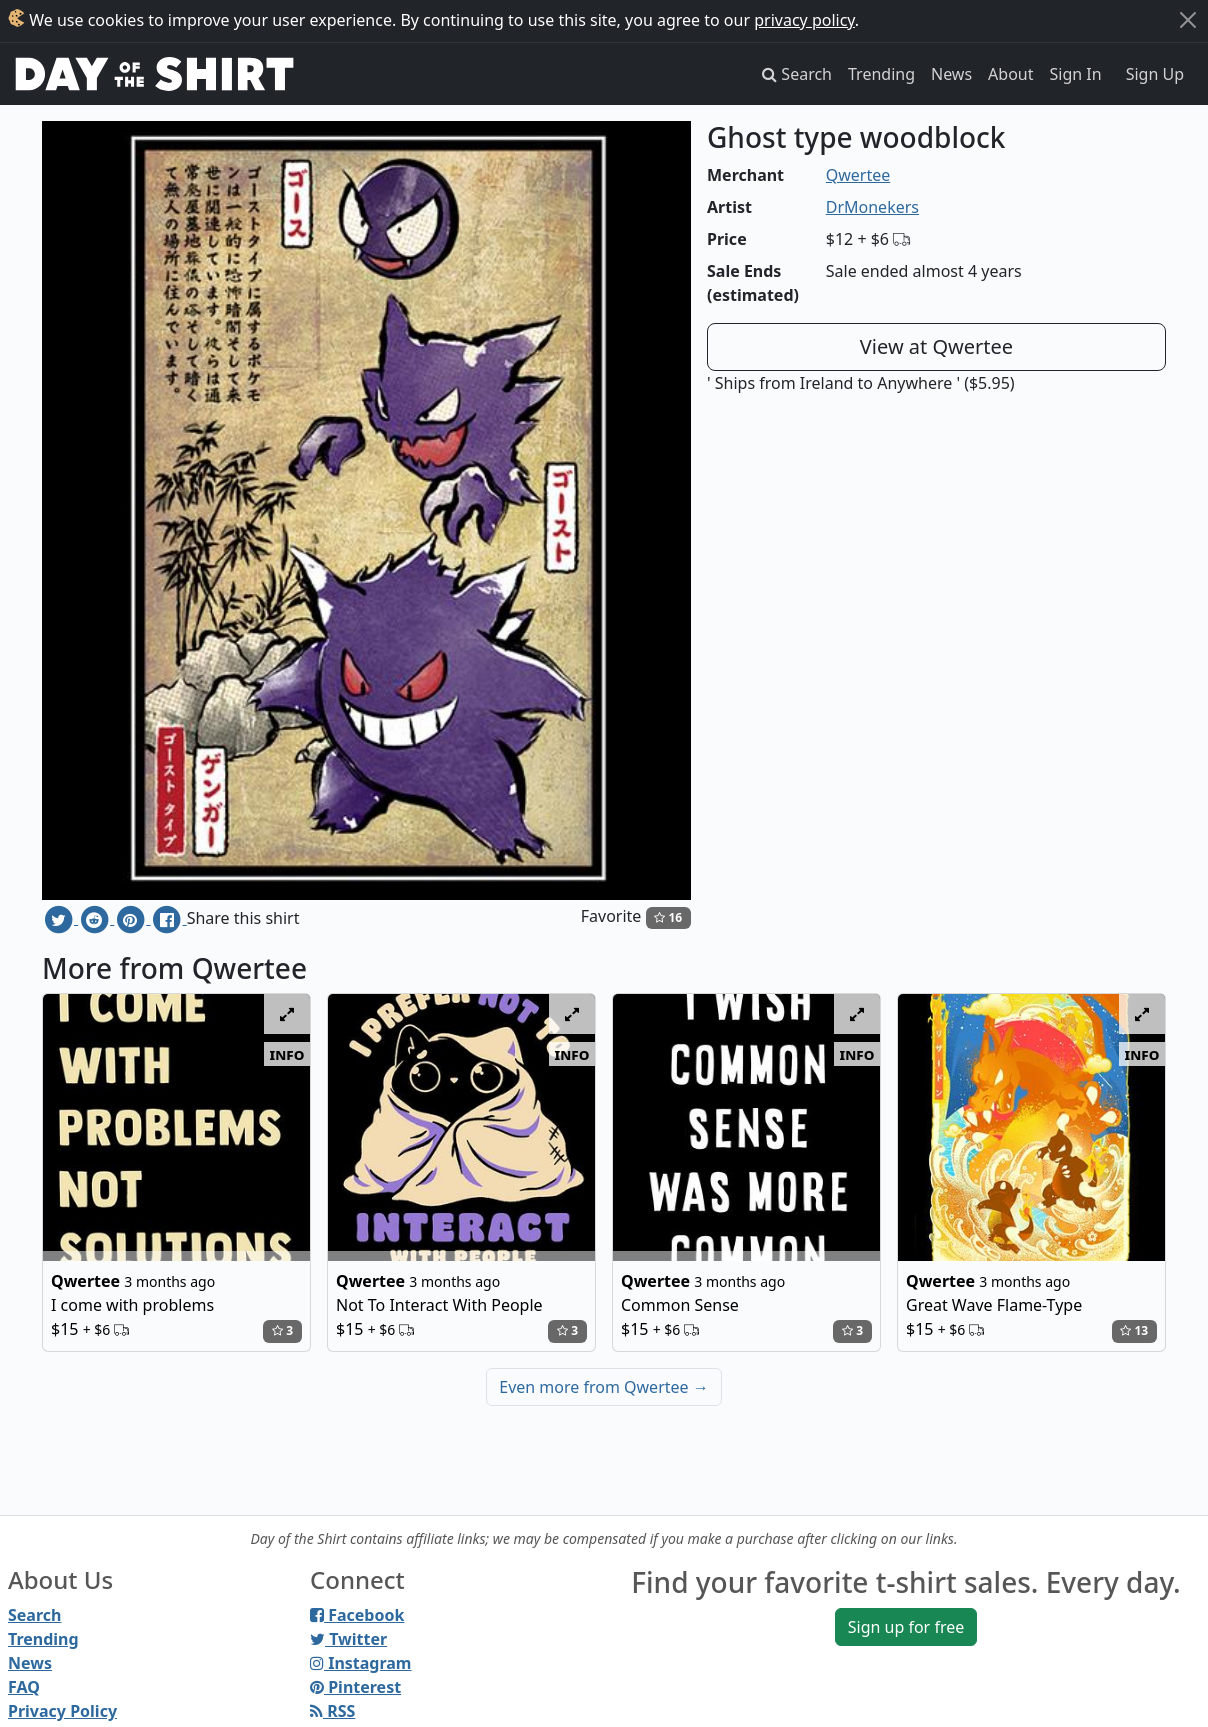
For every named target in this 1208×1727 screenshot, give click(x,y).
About (1010, 74)
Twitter (348, 1639)
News (951, 74)
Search (34, 1615)
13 (1134, 1330)
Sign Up (1155, 74)
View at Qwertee (936, 346)
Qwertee (858, 175)
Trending (881, 74)
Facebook (357, 1615)
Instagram (360, 1663)
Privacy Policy (62, 1711)
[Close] (1188, 20)
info (287, 1054)
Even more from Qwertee (604, 1387)
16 (668, 917)
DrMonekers (872, 207)
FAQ (24, 1687)
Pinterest (355, 1687)
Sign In (1076, 74)
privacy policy (804, 20)
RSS (332, 1711)
